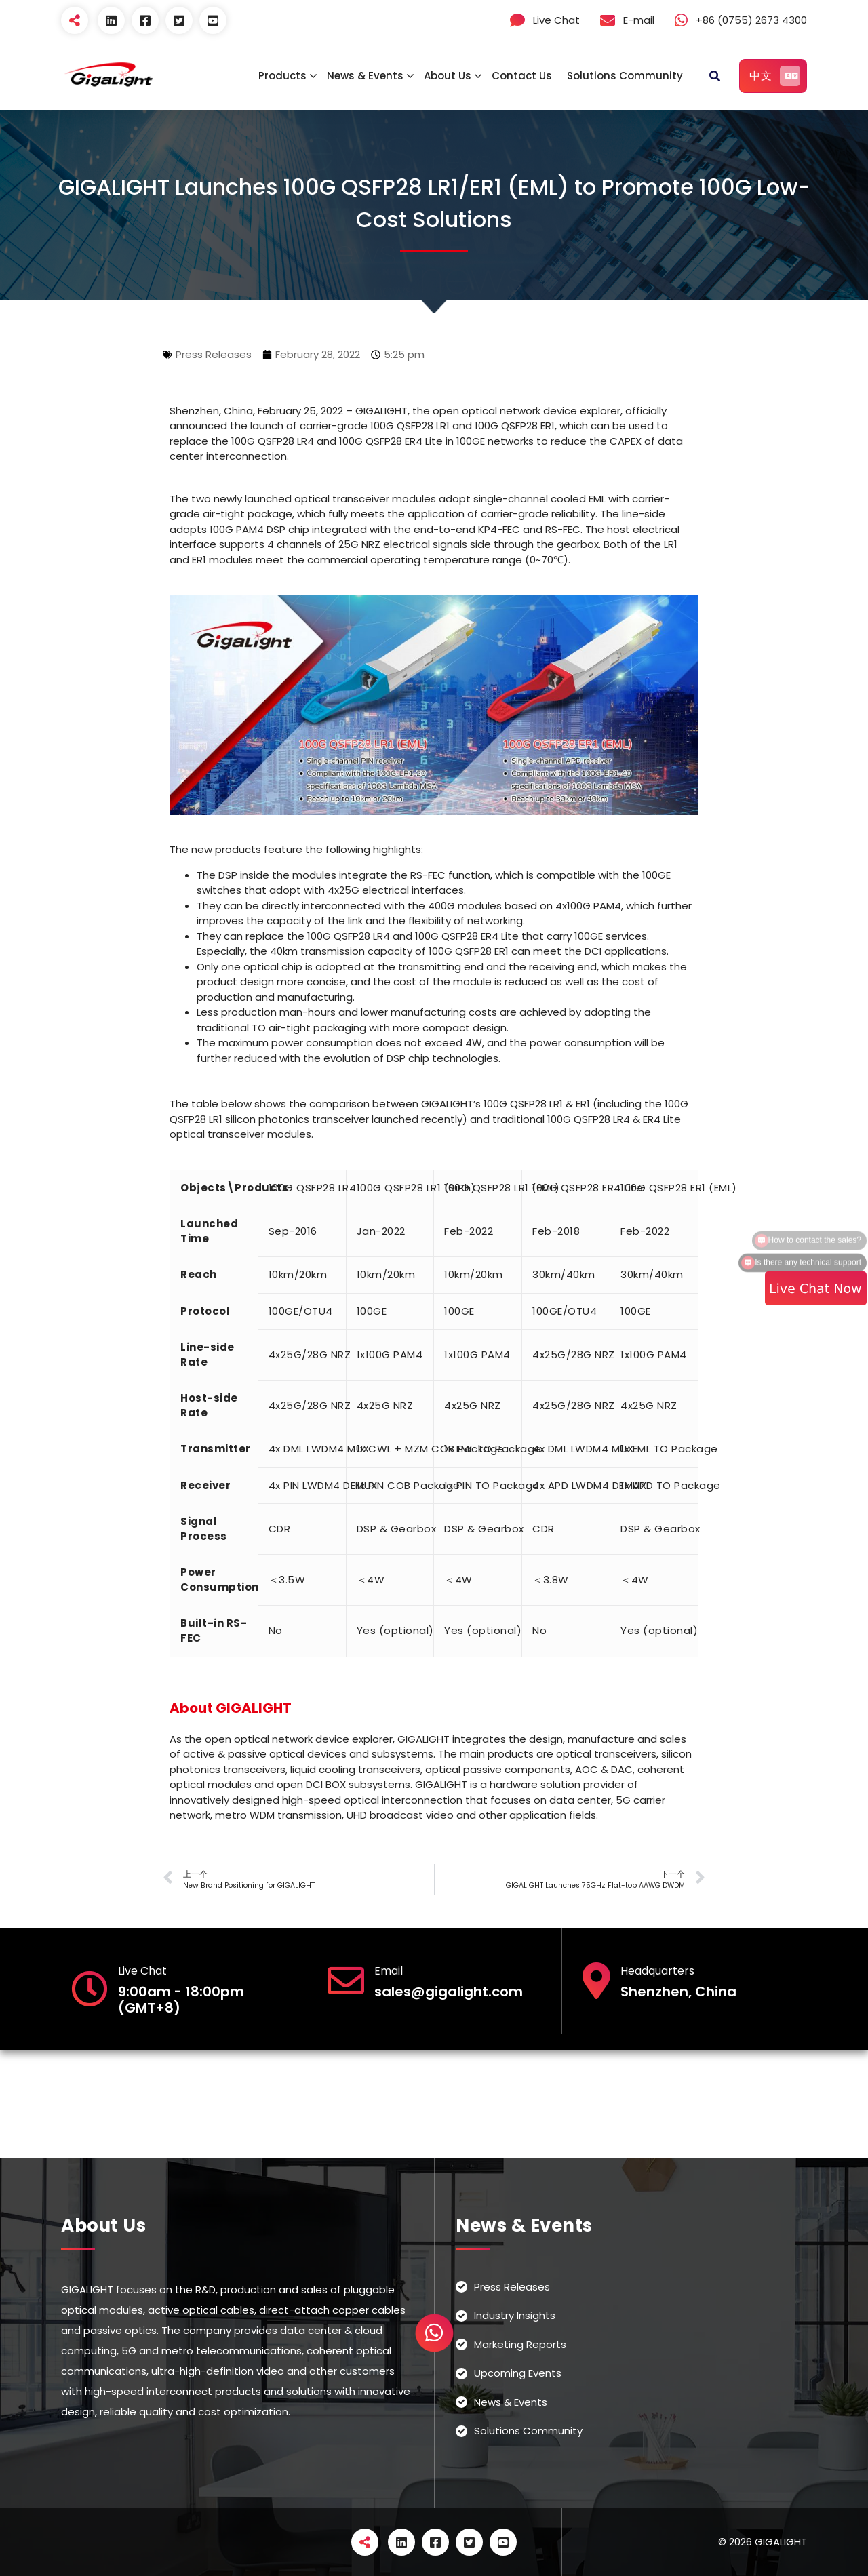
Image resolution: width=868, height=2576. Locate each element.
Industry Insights (514, 2315)
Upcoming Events (517, 2373)
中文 (774, 76)
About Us (447, 75)
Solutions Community (625, 75)
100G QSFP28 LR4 (313, 1188)
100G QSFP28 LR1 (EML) (502, 1188)
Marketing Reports (520, 2344)
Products (282, 75)
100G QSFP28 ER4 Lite (587, 1188)
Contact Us (522, 75)
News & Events (365, 75)
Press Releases (214, 354)
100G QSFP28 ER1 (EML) (678, 1188)
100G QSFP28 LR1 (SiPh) (416, 1188)
